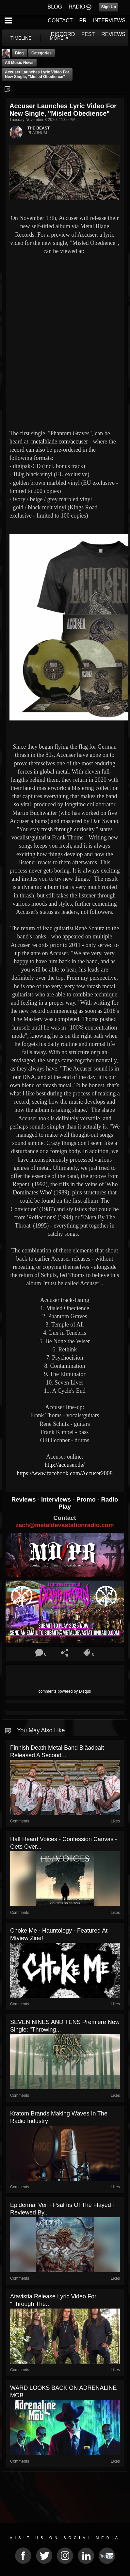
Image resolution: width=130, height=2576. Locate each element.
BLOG (55, 7)
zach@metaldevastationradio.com (64, 1525)
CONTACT (60, 20)
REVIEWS (113, 34)
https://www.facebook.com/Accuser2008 (65, 1473)
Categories (41, 53)
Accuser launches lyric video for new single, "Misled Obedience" (37, 74)
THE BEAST (38, 128)
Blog (19, 53)
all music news (19, 62)
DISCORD (63, 34)
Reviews (24, 1499)
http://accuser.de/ (65, 1465)
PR (82, 20)
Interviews (57, 1499)
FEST (88, 34)
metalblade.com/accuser (59, 441)
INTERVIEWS (109, 20)
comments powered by (65, 1691)
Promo (86, 1499)
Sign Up (108, 7)
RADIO (77, 7)
